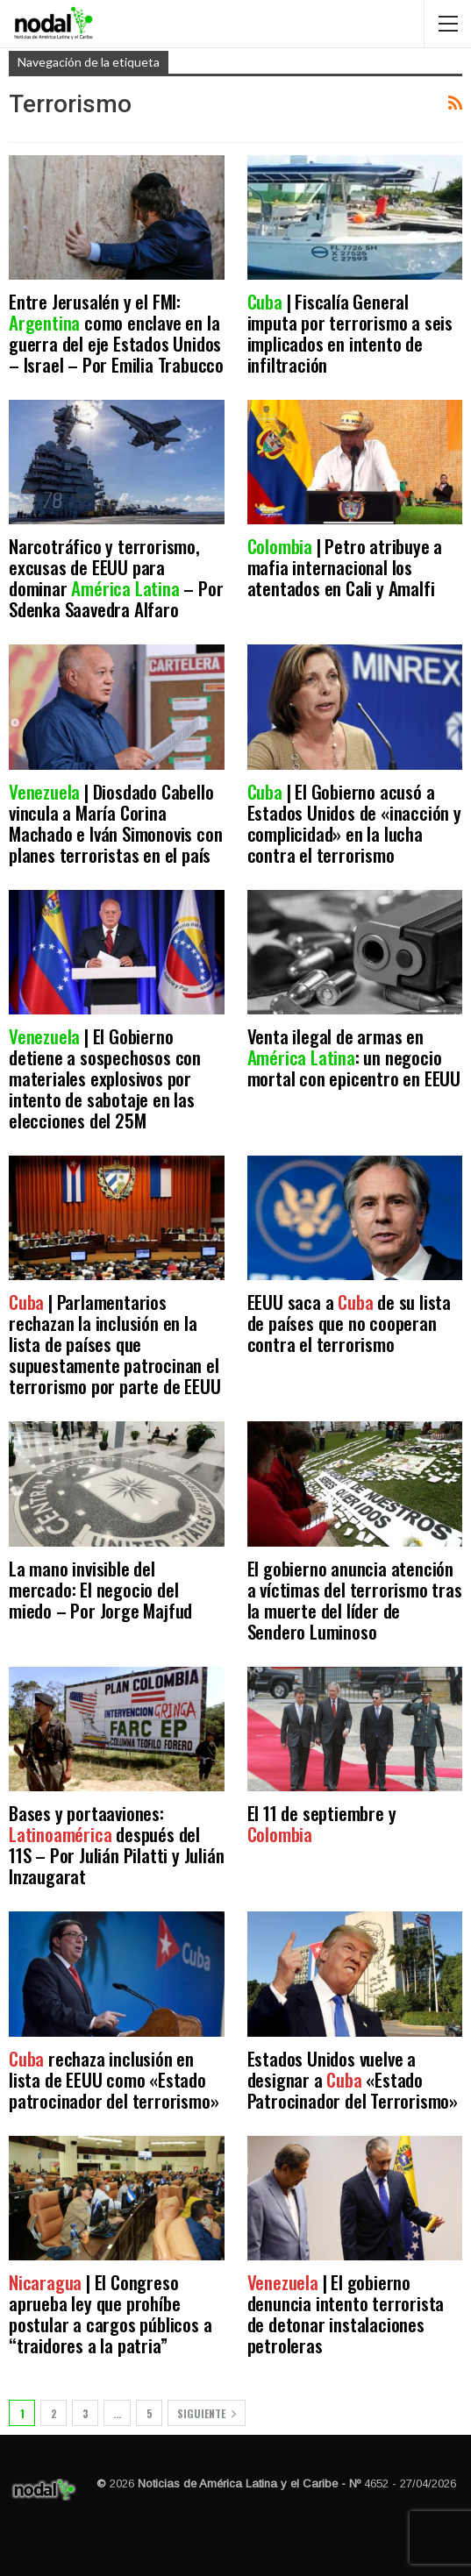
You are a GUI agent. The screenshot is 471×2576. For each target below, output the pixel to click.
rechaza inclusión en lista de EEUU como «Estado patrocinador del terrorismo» (113, 2079)
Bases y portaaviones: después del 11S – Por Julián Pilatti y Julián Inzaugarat (116, 1844)
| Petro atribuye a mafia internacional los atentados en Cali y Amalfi (345, 566)
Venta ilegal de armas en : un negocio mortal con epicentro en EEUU (353, 1057)
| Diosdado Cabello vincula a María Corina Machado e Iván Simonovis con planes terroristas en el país (115, 823)
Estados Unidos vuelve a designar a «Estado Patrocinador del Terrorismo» (352, 2079)
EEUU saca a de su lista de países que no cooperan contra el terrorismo (349, 1322)
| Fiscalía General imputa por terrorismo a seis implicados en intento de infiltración (350, 333)
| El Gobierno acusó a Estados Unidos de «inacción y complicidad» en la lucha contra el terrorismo (354, 823)
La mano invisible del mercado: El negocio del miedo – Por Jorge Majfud (100, 1589)
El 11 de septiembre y (321, 1823)
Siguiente (206, 2413)
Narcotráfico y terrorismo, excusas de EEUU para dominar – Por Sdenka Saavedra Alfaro (116, 577)
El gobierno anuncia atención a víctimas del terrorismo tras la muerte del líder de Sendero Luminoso (354, 1600)
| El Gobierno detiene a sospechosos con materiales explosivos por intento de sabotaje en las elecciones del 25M (105, 1078)
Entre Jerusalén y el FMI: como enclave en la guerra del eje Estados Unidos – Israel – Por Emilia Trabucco (116, 333)
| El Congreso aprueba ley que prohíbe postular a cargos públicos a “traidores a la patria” (110, 2313)
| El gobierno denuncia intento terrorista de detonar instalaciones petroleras (346, 2313)
